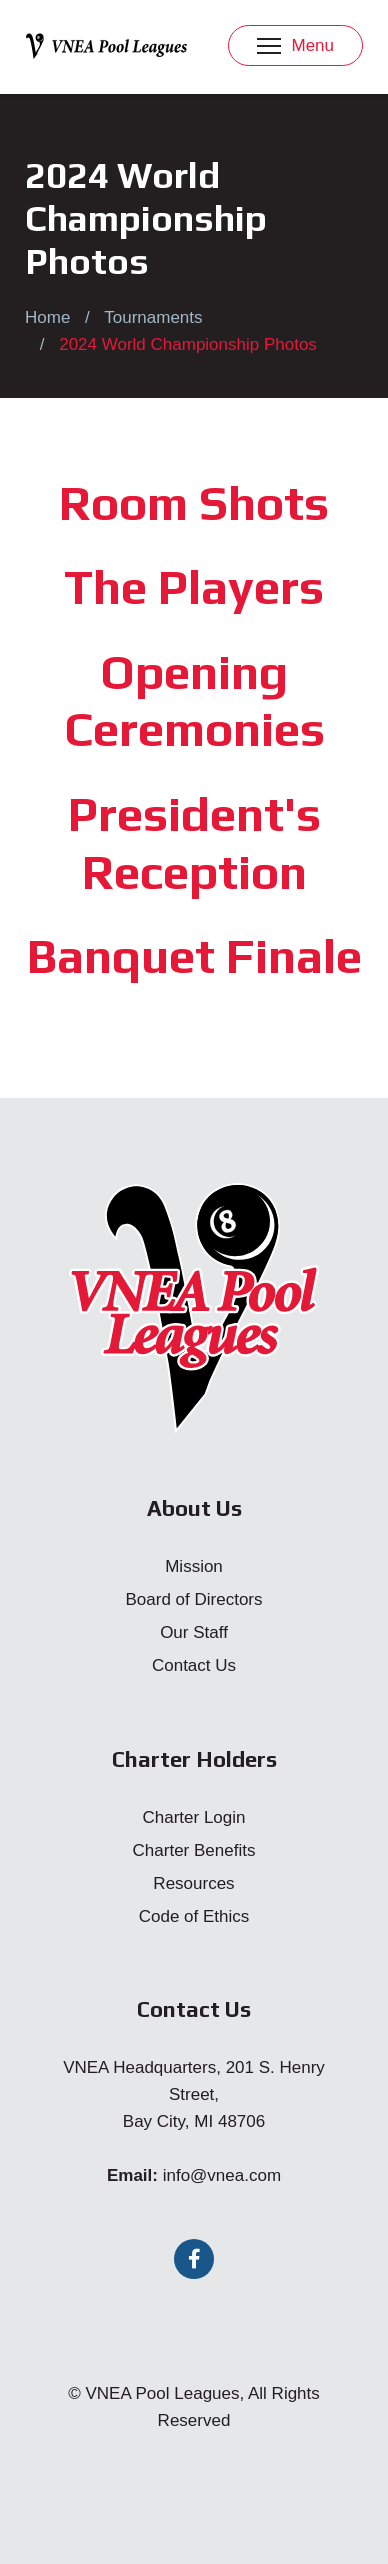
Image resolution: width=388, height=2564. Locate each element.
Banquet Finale (194, 956)
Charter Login (193, 1817)
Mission (194, 1566)
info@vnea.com (222, 2175)
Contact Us (194, 1665)
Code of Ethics (194, 1916)
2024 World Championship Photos (188, 344)
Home (47, 317)
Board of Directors (194, 1599)
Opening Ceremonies (194, 701)
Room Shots (194, 503)
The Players (194, 587)
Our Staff (194, 1632)
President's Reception (194, 843)
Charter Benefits (194, 1850)
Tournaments (153, 317)
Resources (193, 1883)
